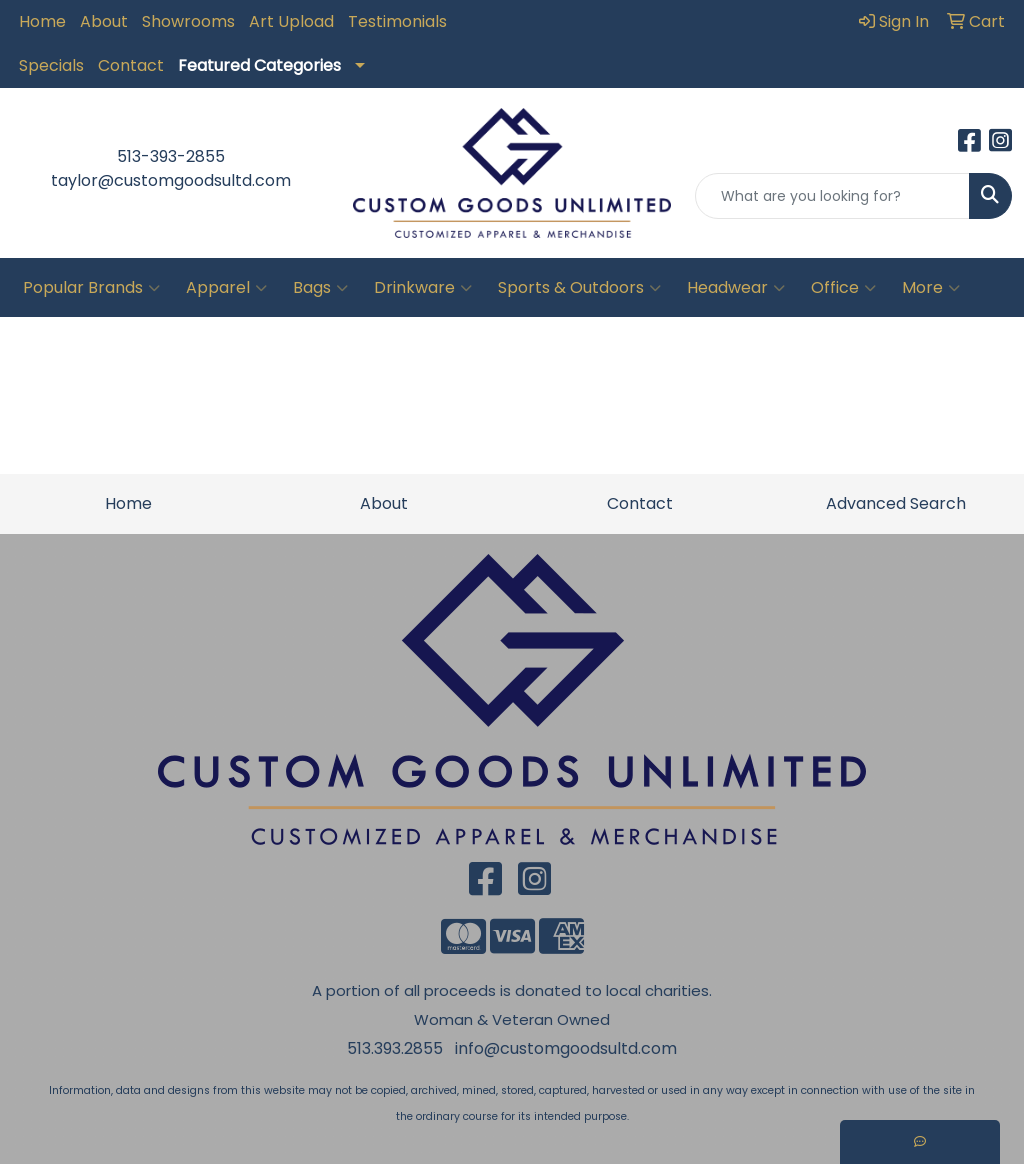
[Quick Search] (832, 196)
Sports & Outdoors (579, 288)
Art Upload (291, 21)
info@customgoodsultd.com (566, 1048)
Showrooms (188, 21)
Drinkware (423, 288)
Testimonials (397, 21)
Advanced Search (896, 503)
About (104, 21)
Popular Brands (91, 288)
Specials (51, 65)
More (931, 288)
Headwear (736, 288)
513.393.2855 (395, 1048)
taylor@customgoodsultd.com (171, 180)
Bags (320, 288)
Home (42, 21)
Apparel (226, 288)
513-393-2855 (171, 156)
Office (843, 288)
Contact (131, 65)
